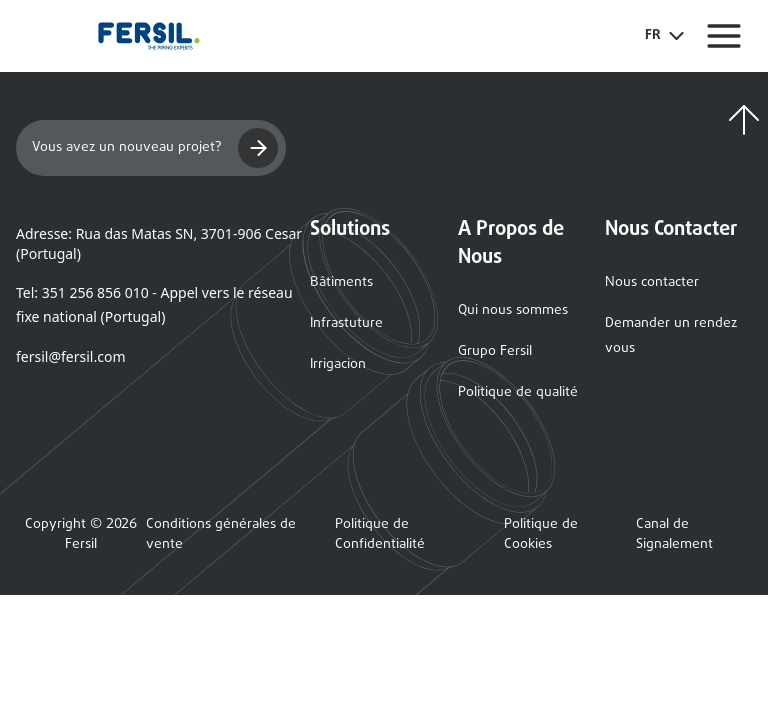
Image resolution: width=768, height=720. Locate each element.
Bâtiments (341, 282)
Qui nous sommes (513, 310)
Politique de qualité (518, 392)
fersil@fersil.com (70, 356)
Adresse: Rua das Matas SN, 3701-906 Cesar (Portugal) (159, 243)
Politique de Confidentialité (380, 535)
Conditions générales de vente (221, 535)
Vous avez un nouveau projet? (155, 148)
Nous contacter (652, 282)
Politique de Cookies (541, 535)
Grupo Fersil (495, 351)
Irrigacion (338, 364)
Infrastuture (346, 323)
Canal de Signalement (674, 535)
